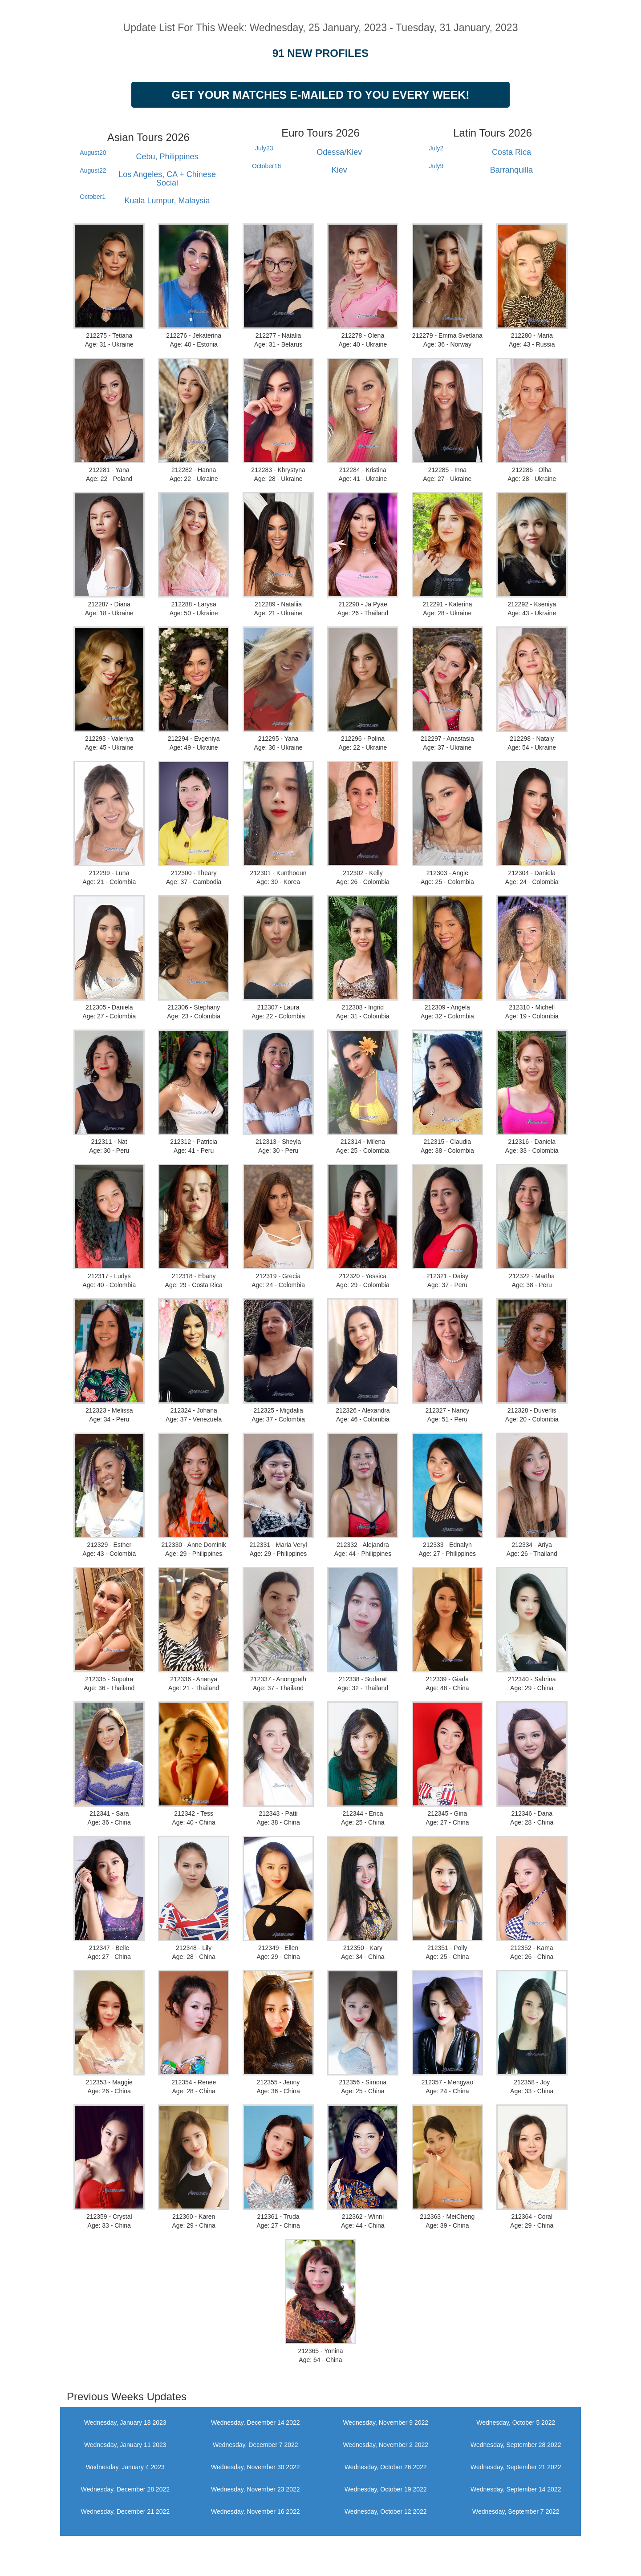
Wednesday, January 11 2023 (125, 2444)
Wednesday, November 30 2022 (255, 2467)
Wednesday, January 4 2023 (125, 2467)
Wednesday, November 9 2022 (385, 2422)
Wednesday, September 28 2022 (516, 2444)
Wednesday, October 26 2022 (386, 2467)
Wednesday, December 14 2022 (255, 2422)
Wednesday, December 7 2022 (255, 2444)
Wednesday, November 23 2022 (255, 2489)
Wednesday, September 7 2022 (516, 2511)
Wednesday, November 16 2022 (255, 2511)
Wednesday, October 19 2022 (386, 2489)
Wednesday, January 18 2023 (125, 2422)
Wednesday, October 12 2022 (386, 2511)
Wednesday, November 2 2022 (385, 2444)
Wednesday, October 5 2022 (515, 2422)
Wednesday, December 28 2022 (125, 2489)
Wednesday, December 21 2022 (125, 2511)
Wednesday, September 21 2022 (516, 2467)
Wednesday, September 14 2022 (516, 2489)
